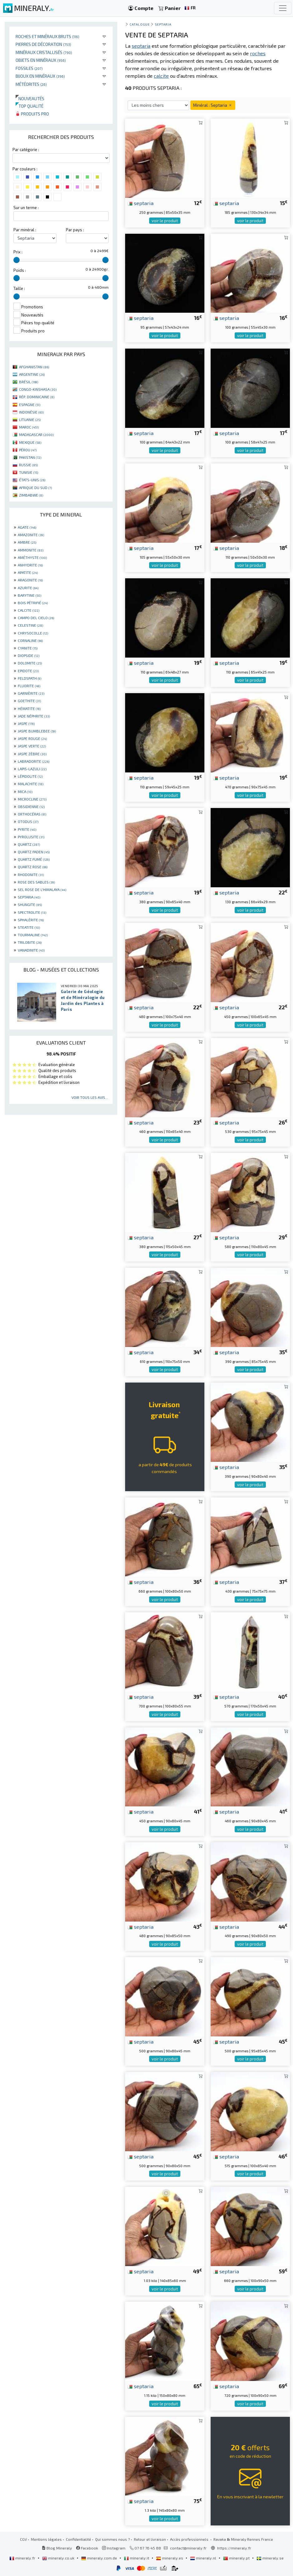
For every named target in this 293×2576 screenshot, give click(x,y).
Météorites (31, 84)
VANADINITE (31, 950)
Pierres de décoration (43, 44)
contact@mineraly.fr (188, 2548)
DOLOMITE (30, 663)
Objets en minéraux (41, 60)
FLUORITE (29, 685)
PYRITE (27, 829)
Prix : (17, 251)
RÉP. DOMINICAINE (36, 396)
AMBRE (27, 542)
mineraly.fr (22, 2558)
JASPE (26, 723)
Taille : (19, 288)
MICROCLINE (32, 799)
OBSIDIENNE (31, 806)
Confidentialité (78, 2539)
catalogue (139, 24)
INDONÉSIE (31, 412)
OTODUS (28, 821)
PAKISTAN (30, 457)
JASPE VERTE (32, 746)
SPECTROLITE (32, 912)
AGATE (27, 527)
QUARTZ (29, 844)
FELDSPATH (29, 678)
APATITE (28, 572)
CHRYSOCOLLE (33, 633)
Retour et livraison (150, 2539)
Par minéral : (24, 229)
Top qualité (29, 106)
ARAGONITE (30, 580)
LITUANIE (30, 419)
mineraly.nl (203, 2558)
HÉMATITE (29, 708)
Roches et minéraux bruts (47, 36)
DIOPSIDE (28, 655)
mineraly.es (170, 2558)
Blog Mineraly (57, 2548)
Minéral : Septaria (212, 105)
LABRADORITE (33, 761)
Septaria (163, 24)
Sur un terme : (26, 207)
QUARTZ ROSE (32, 866)
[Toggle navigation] (282, 8)
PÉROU (28, 450)
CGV (23, 2539)
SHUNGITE (30, 904)
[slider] (16, 260)
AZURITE (28, 587)
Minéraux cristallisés (44, 52)
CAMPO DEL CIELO (36, 617)
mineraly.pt (237, 2558)
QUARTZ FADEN (34, 852)
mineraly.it (137, 2558)
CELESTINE (30, 625)
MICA (25, 791)
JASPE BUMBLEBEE (37, 731)
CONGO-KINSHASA (37, 389)
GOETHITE (29, 700)
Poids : (19, 270)
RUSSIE (28, 465)
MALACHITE (30, 783)
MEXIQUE (30, 442)
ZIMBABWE (31, 495)
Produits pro (32, 113)
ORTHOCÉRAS (32, 814)
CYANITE (27, 648)
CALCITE (28, 610)
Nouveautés (30, 98)
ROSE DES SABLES (36, 882)
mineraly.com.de (99, 2558)
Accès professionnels (189, 2539)
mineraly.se (270, 2558)
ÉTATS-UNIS (32, 479)
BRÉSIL (28, 382)
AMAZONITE (31, 534)
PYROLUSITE (31, 837)
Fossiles (29, 68)
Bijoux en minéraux (40, 76)
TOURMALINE (33, 935)
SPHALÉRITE (31, 920)
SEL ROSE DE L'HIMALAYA (42, 889)
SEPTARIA (29, 897)
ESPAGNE (29, 404)
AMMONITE (30, 550)
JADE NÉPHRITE (34, 716)
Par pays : (75, 229)
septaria (141, 203)
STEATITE (29, 927)
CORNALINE (30, 640)
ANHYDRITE (30, 565)
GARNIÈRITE (31, 693)
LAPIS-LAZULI (32, 768)
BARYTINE (29, 595)
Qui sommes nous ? (112, 2539)
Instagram (113, 2548)
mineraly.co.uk (58, 2558)
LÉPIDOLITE (30, 776)
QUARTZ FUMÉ (34, 859)
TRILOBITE (30, 942)
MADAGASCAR (36, 434)
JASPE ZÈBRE (32, 754)
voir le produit (165, 220)
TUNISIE (28, 472)
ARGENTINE (32, 374)
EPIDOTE (28, 670)
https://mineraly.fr (234, 2548)
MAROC (29, 427)
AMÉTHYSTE (32, 557)
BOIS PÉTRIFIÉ (33, 602)
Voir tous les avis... (89, 1097)
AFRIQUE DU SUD (35, 487)
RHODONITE (31, 874)
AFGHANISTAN (34, 367)
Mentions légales (46, 2539)
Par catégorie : (25, 149)
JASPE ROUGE (32, 738)
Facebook (87, 2548)
